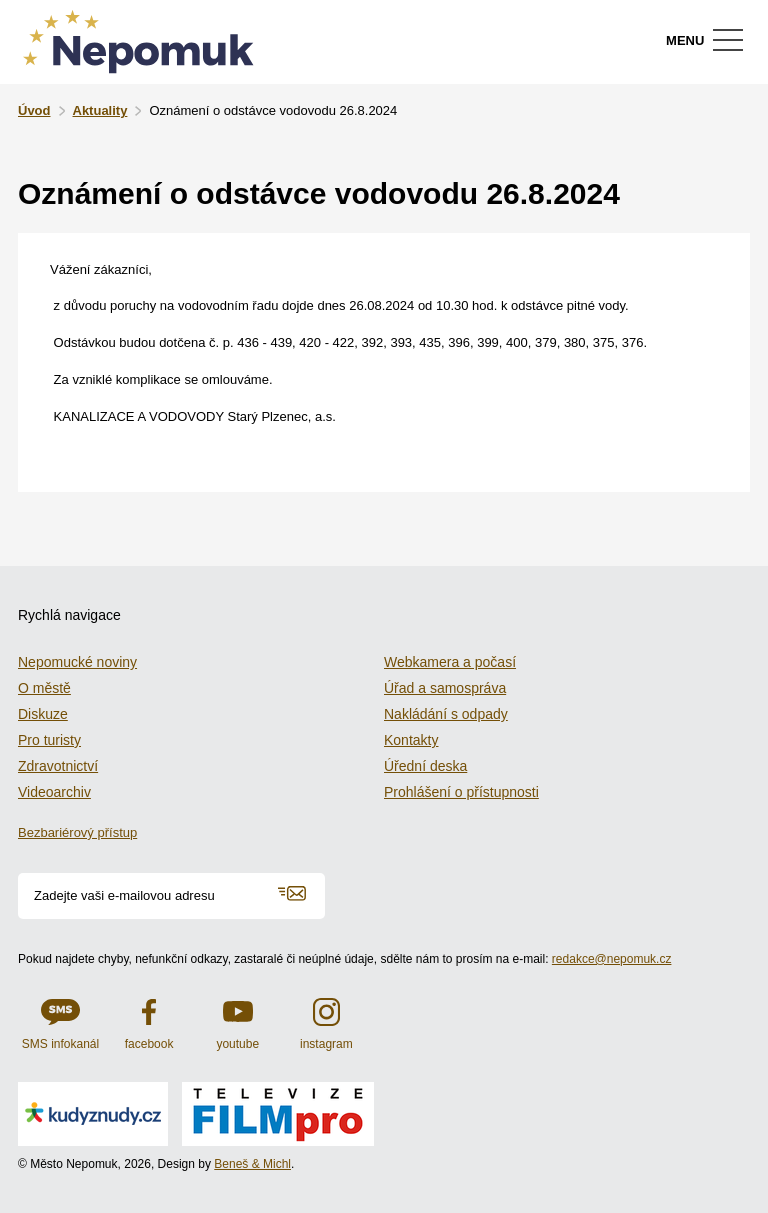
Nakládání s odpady (446, 714)
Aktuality (100, 110)
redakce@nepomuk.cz (612, 959)
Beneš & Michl (252, 1164)
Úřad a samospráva (445, 688)
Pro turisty (49, 740)
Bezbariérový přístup (77, 832)
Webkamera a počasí (450, 662)
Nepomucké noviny (77, 662)
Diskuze (43, 714)
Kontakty (411, 740)
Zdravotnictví (58, 766)
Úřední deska (425, 766)
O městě (44, 688)
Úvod (34, 110)
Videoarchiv (54, 792)
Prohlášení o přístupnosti (461, 792)
